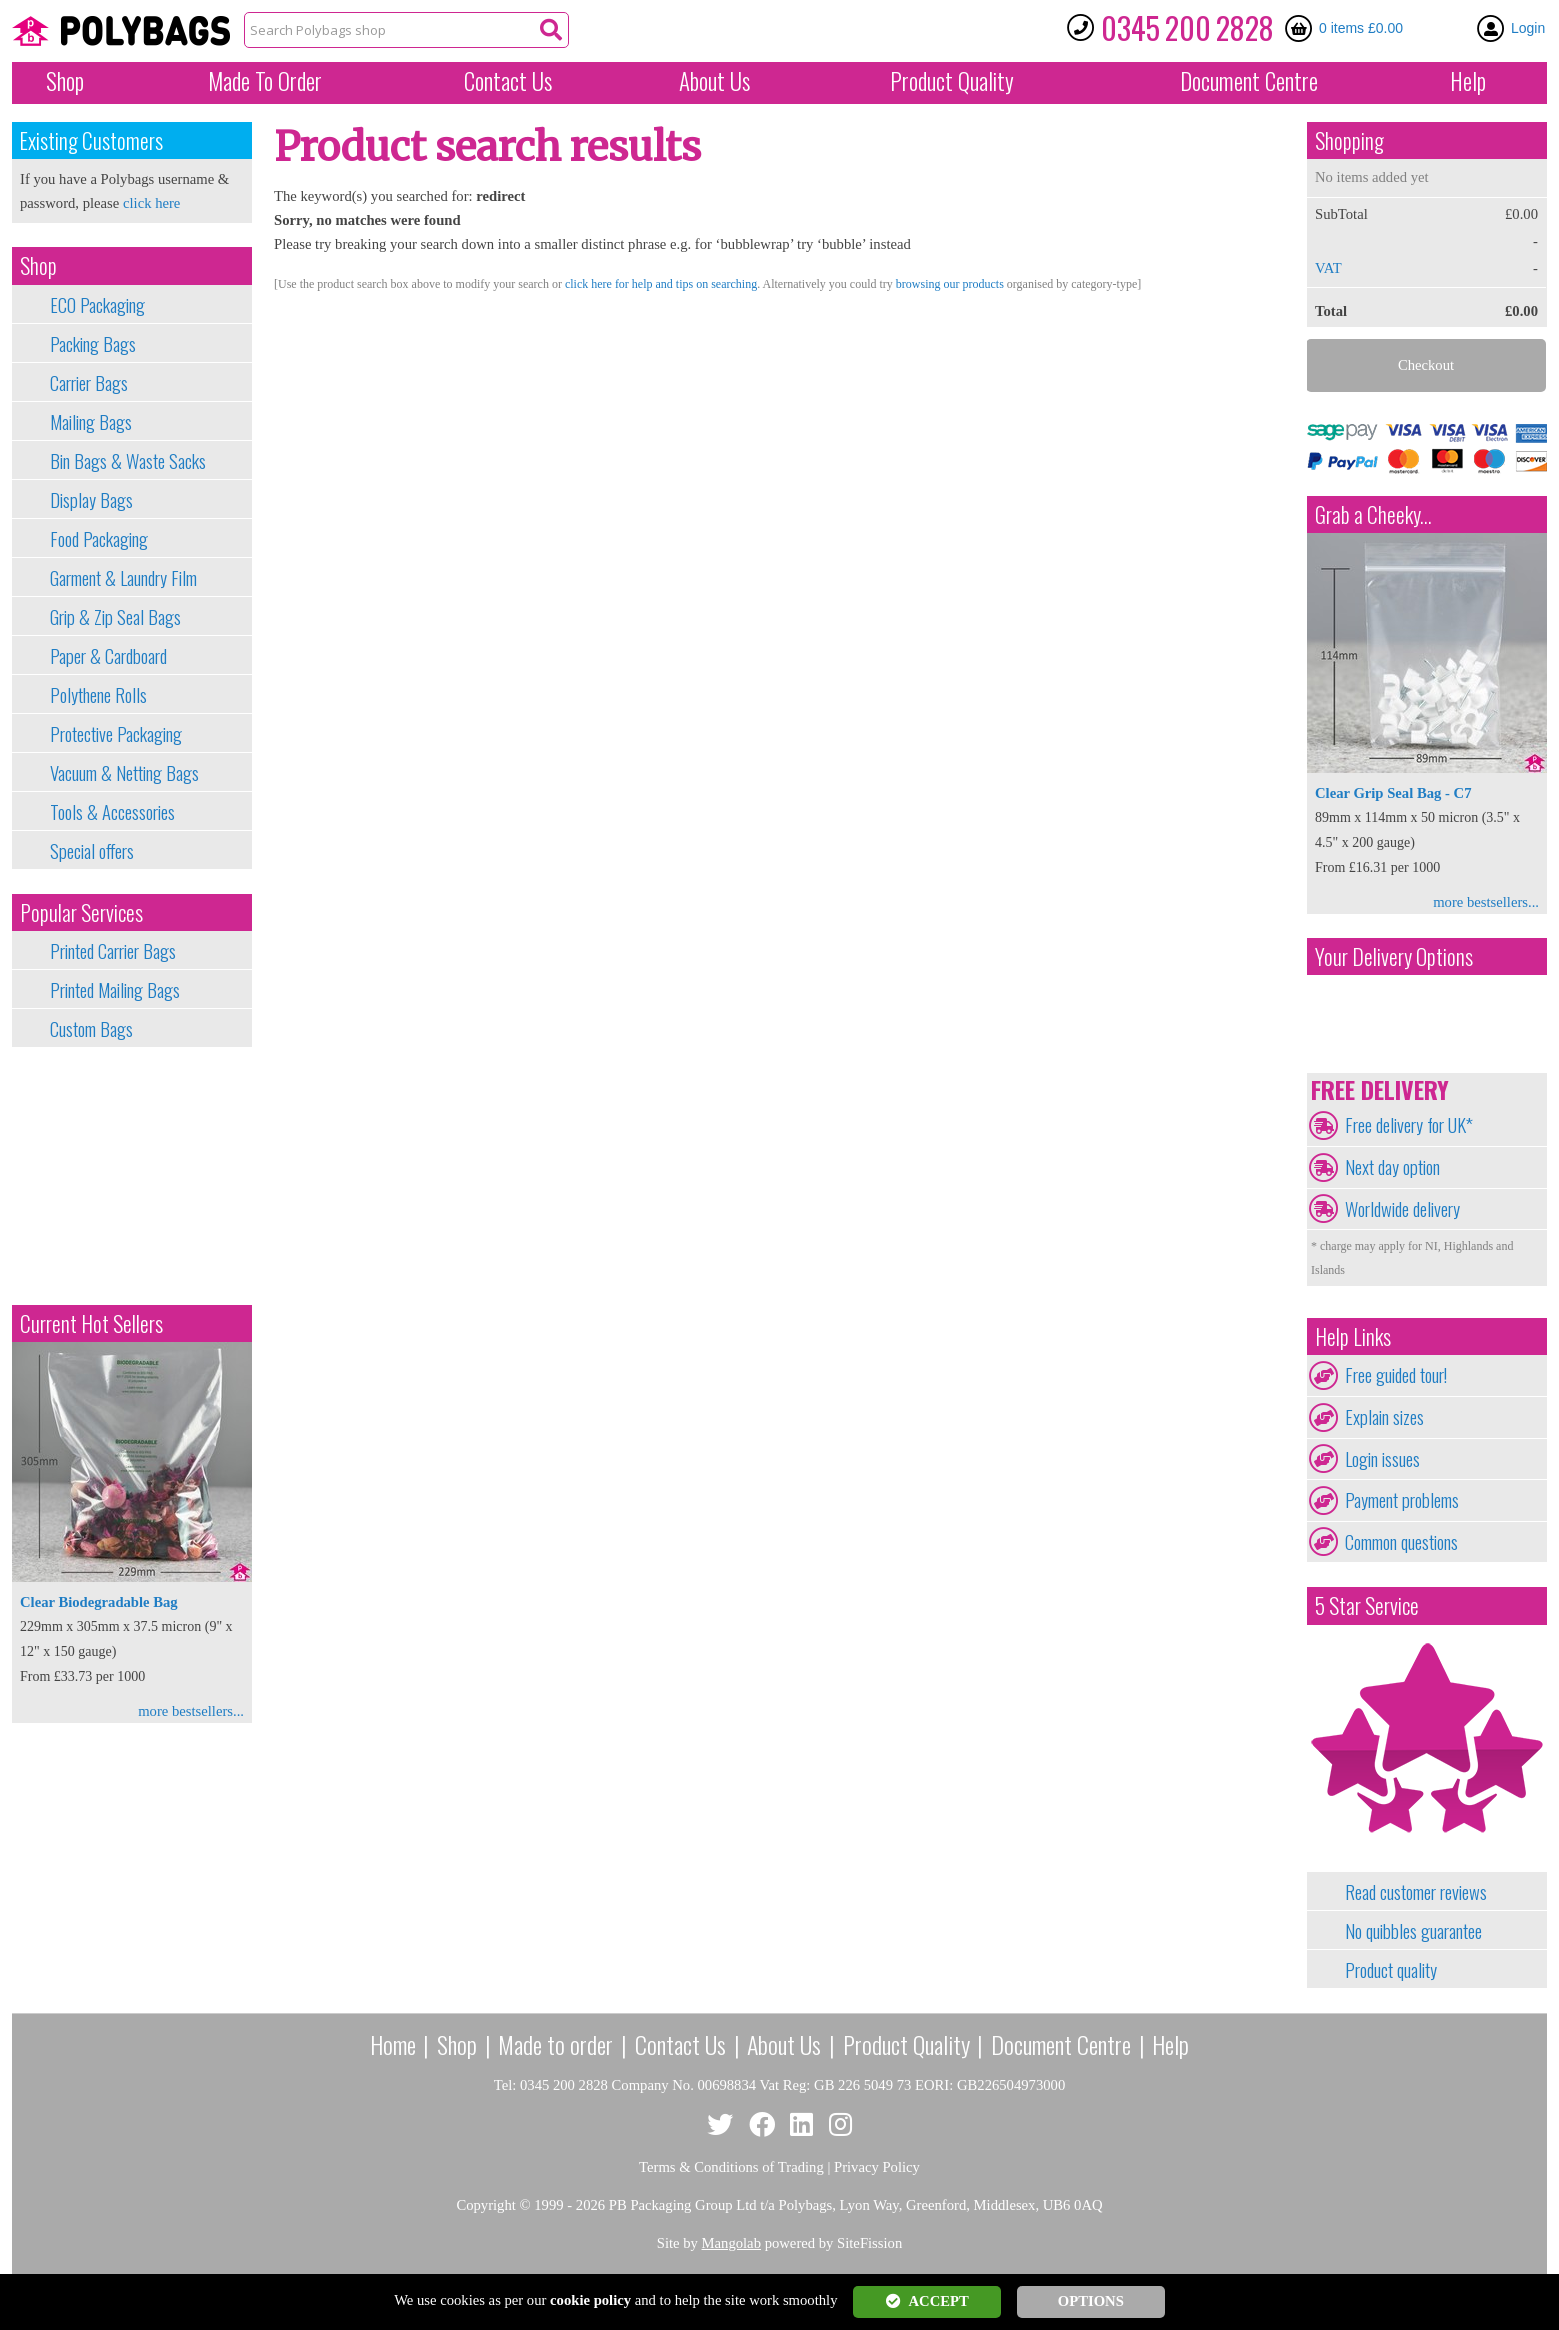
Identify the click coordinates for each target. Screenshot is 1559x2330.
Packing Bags (93, 344)
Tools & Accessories (112, 812)
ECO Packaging (97, 305)
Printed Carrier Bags (113, 951)
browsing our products (950, 284)
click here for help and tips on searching (661, 284)
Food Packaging (99, 539)
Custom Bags (91, 1029)
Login (1528, 28)
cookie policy (590, 2300)
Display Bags (91, 500)
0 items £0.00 (1361, 28)
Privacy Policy (877, 2167)
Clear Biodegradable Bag (99, 1602)
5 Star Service (1367, 1605)
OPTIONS (1091, 2301)
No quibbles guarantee (1413, 1931)
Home (393, 2044)
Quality (952, 81)
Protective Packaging (116, 734)
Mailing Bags (91, 422)
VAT (1328, 268)
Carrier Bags (89, 383)
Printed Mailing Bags (115, 990)
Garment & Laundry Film (123, 578)
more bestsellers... (191, 1711)
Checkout (1426, 365)
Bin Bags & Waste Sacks (128, 461)
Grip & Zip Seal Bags (115, 617)
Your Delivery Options (1394, 956)
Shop (65, 81)
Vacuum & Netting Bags (124, 773)
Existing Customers (91, 140)
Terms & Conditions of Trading (731, 2167)
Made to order (555, 2044)
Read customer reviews (1416, 1892)
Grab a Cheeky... (1373, 514)
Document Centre (1061, 2044)
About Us (714, 81)
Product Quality (906, 2044)
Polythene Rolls (98, 695)
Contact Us (508, 81)
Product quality (1391, 1970)
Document (1249, 81)
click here (151, 203)
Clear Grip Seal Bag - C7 (1393, 793)
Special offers (92, 851)
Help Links (1353, 1336)
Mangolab (731, 2243)
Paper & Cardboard (108, 656)
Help (1468, 81)
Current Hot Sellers (91, 1323)
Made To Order (265, 81)
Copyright (485, 2205)
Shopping (1349, 140)
